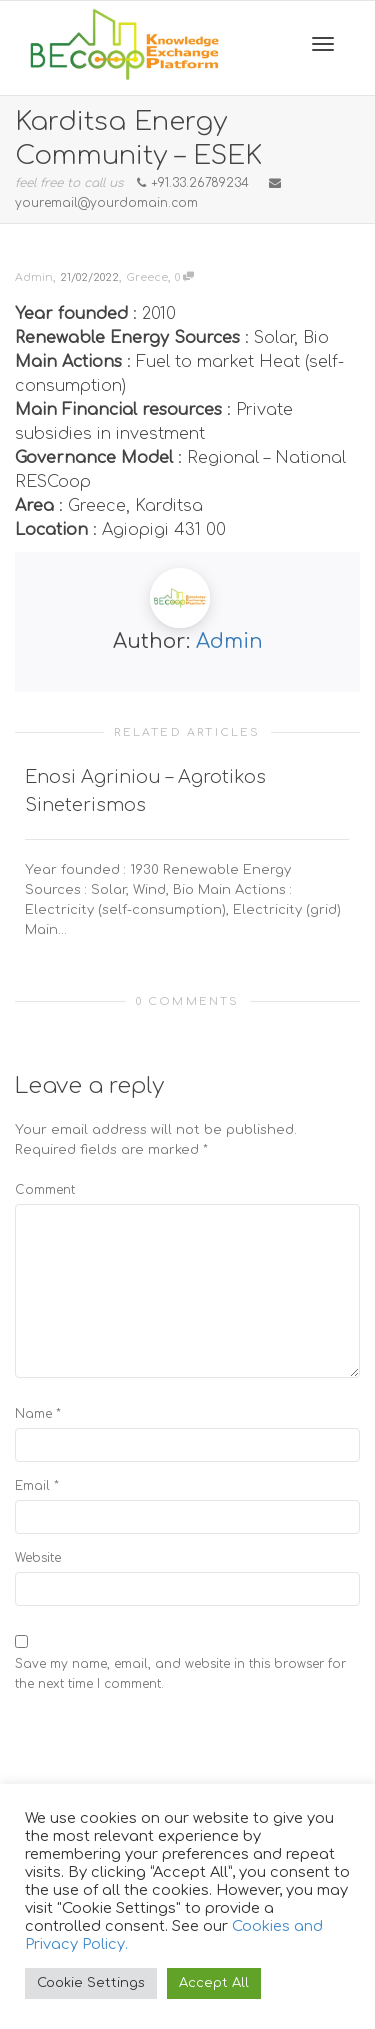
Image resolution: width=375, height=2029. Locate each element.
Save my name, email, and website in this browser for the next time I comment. (180, 1674)
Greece (147, 277)
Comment (45, 1190)
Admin (229, 641)
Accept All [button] (214, 1983)
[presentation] (167, 1748)
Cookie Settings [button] (91, 1983)
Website (38, 1558)
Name (33, 1414)
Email (32, 1486)
